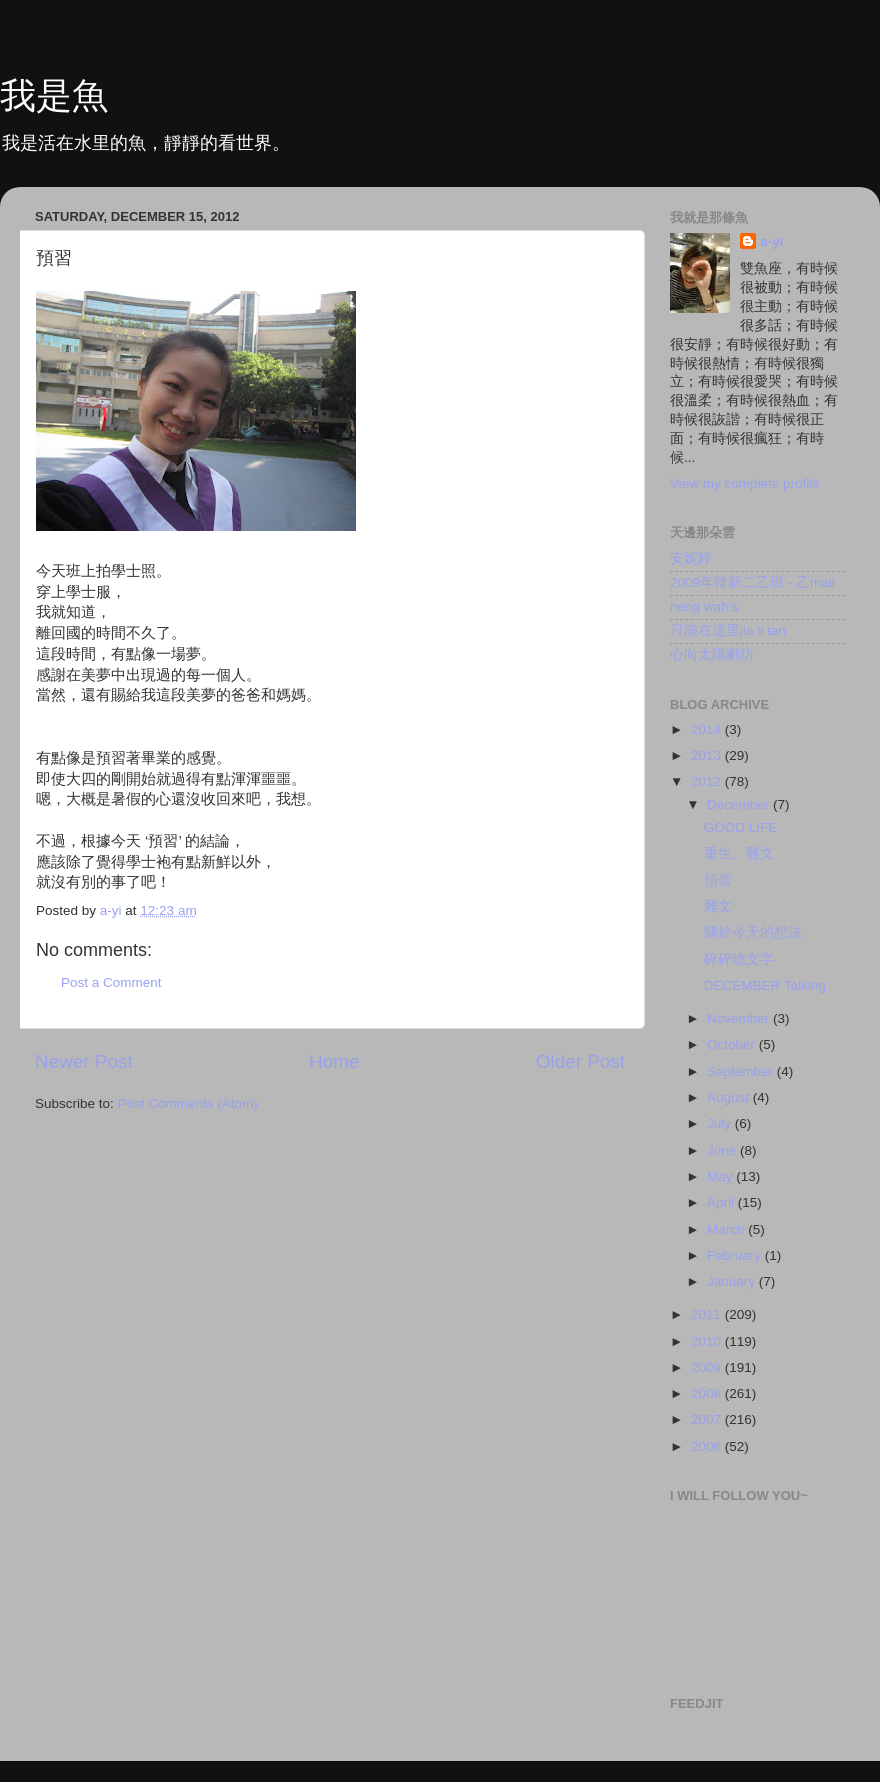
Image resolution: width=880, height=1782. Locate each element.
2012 (708, 781)
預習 (718, 880)
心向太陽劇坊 (712, 654)
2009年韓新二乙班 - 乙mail (752, 582)
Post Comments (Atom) (188, 1103)
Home (334, 1061)
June (723, 1150)
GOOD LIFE (741, 827)
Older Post (580, 1061)
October (733, 1044)
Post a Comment (111, 982)
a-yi (771, 241)
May (721, 1176)
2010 (708, 1341)
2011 (708, 1314)
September (742, 1071)
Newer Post (84, 1061)
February (736, 1255)
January (733, 1281)
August (730, 1097)
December (740, 804)
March (727, 1229)
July (721, 1123)
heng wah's (704, 606)
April (722, 1202)
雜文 (718, 906)
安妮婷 (691, 558)
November (740, 1018)
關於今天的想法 (753, 932)
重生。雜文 (739, 853)
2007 (708, 1419)
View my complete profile (745, 483)
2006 (708, 1446)
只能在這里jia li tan (728, 630)
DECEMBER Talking (765, 985)
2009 (708, 1367)
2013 (708, 755)
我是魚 (54, 95)
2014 (708, 729)
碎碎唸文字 (739, 959)
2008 (708, 1393)
